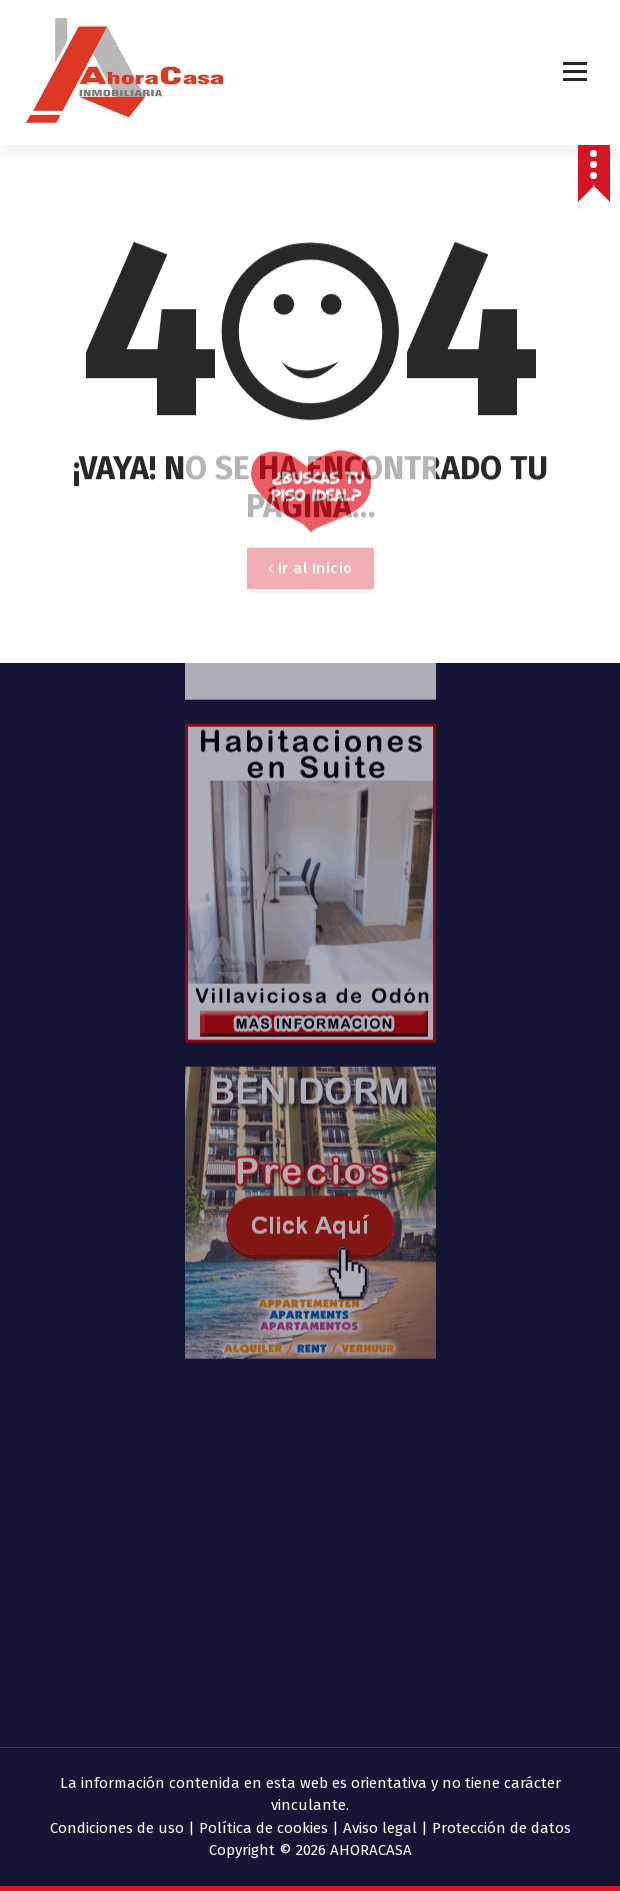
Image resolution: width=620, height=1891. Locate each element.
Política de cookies (263, 1828)
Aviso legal (380, 1828)
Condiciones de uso (117, 1828)
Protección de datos (501, 1828)
